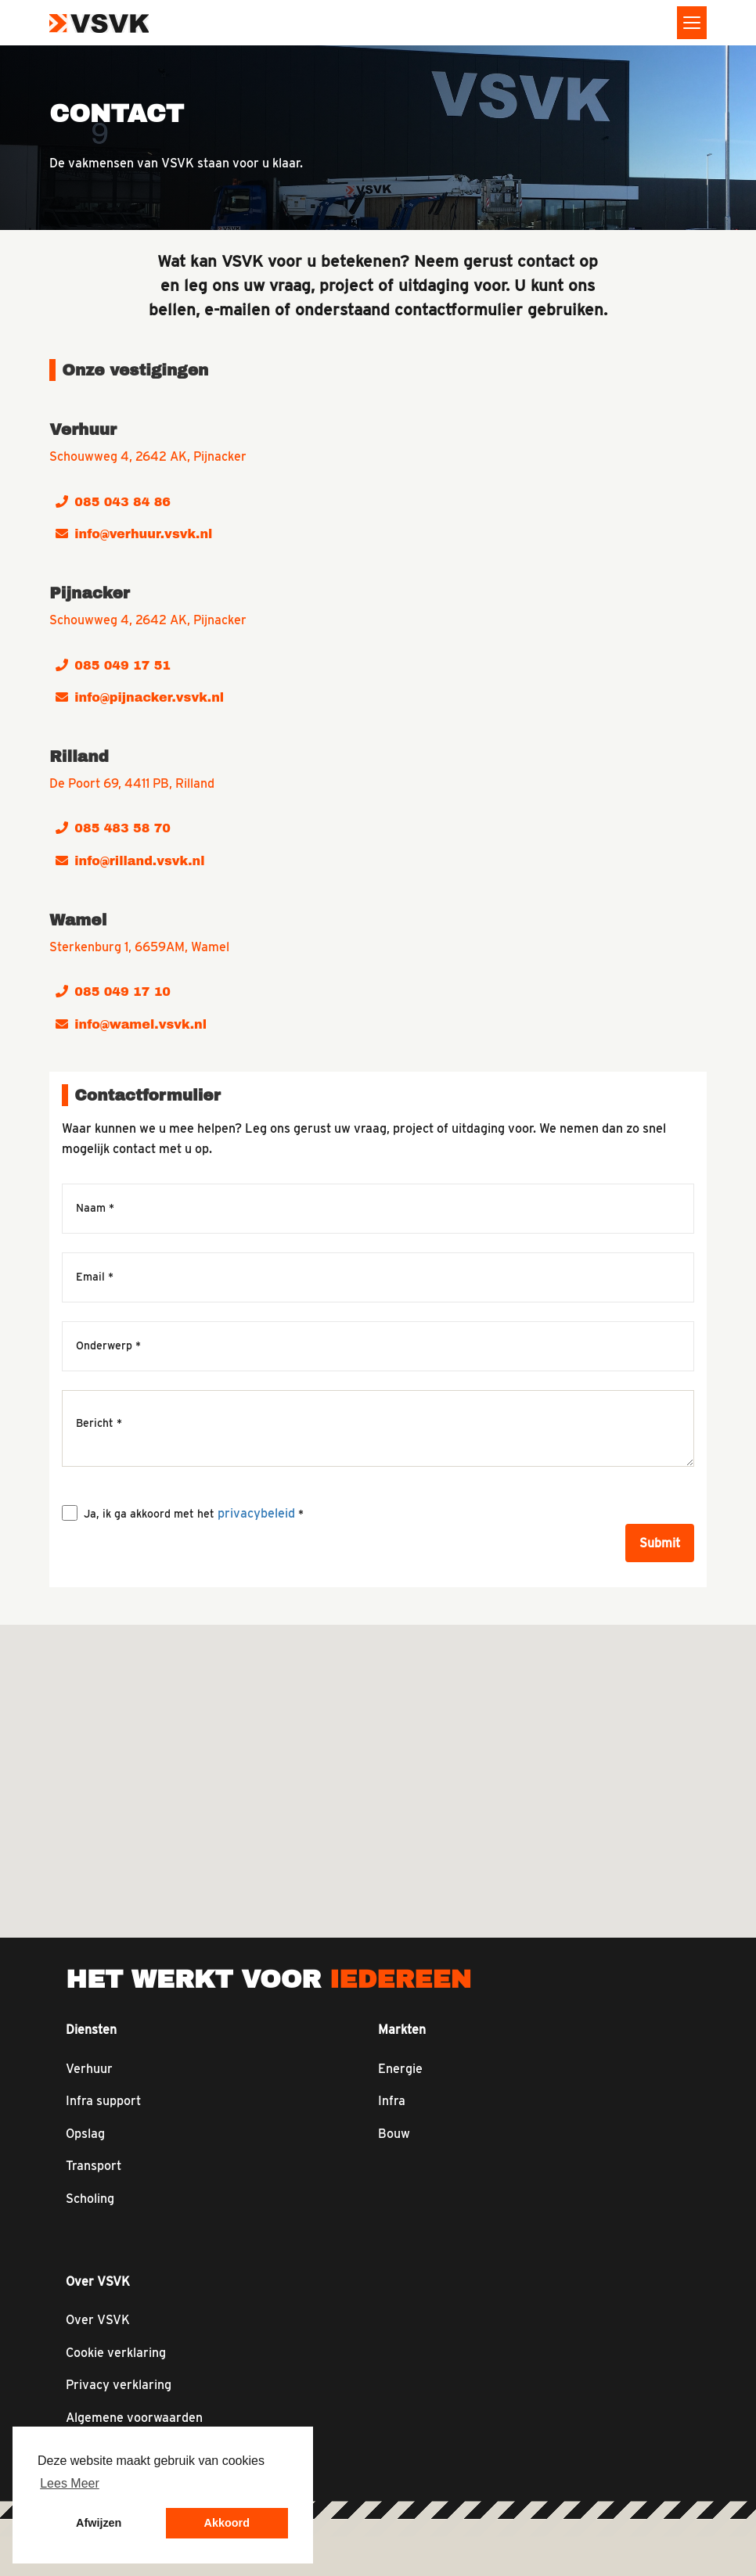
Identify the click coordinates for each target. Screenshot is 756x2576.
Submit (659, 1543)
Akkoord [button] (227, 2523)
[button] (411, 1660)
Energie (400, 2068)
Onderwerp (108, 1346)
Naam (95, 1208)
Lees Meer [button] (69, 2483)
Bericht (99, 1423)
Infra (391, 2100)
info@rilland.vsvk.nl (130, 861)
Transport (93, 2165)
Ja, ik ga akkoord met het (194, 1513)
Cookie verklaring (116, 2352)
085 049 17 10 (113, 991)
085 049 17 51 (113, 665)
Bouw (394, 2133)
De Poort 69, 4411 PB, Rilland (131, 783)
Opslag (85, 2133)
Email (94, 1277)
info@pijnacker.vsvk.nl (140, 697)
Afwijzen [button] (98, 2523)
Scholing (90, 2198)
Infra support (103, 2100)
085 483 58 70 (113, 828)
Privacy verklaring (118, 2384)
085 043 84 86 (113, 501)
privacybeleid (256, 1513)
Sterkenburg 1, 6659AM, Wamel (139, 947)
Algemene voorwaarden (134, 2417)
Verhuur (89, 2068)
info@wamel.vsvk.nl (131, 1024)
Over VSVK (98, 2319)
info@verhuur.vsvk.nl (134, 534)
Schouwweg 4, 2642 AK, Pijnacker (148, 456)
